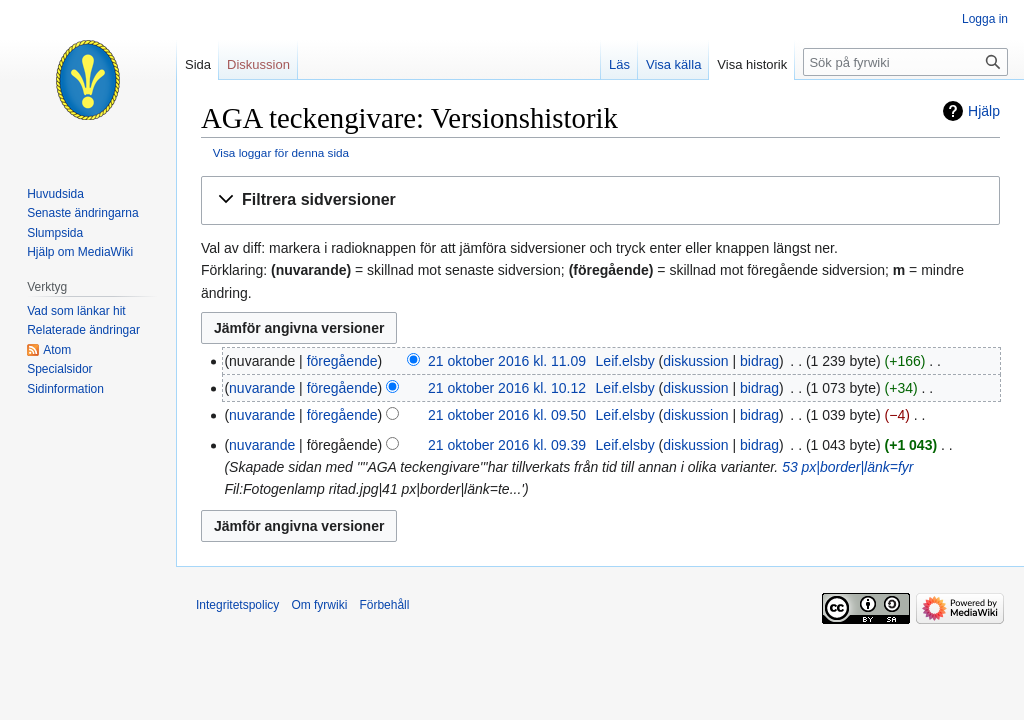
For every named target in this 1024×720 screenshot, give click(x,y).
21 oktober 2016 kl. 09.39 (507, 445)
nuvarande (262, 388)
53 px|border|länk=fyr (847, 467)
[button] (600, 200)
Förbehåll (384, 605)
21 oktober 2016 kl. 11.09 (507, 361)
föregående (342, 361)
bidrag (759, 361)
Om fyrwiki (319, 605)
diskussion (695, 361)
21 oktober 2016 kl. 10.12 (507, 388)
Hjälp (984, 111)
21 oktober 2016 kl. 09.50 (507, 415)
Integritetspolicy (237, 605)
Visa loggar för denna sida (281, 152)
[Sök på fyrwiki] (905, 62)
